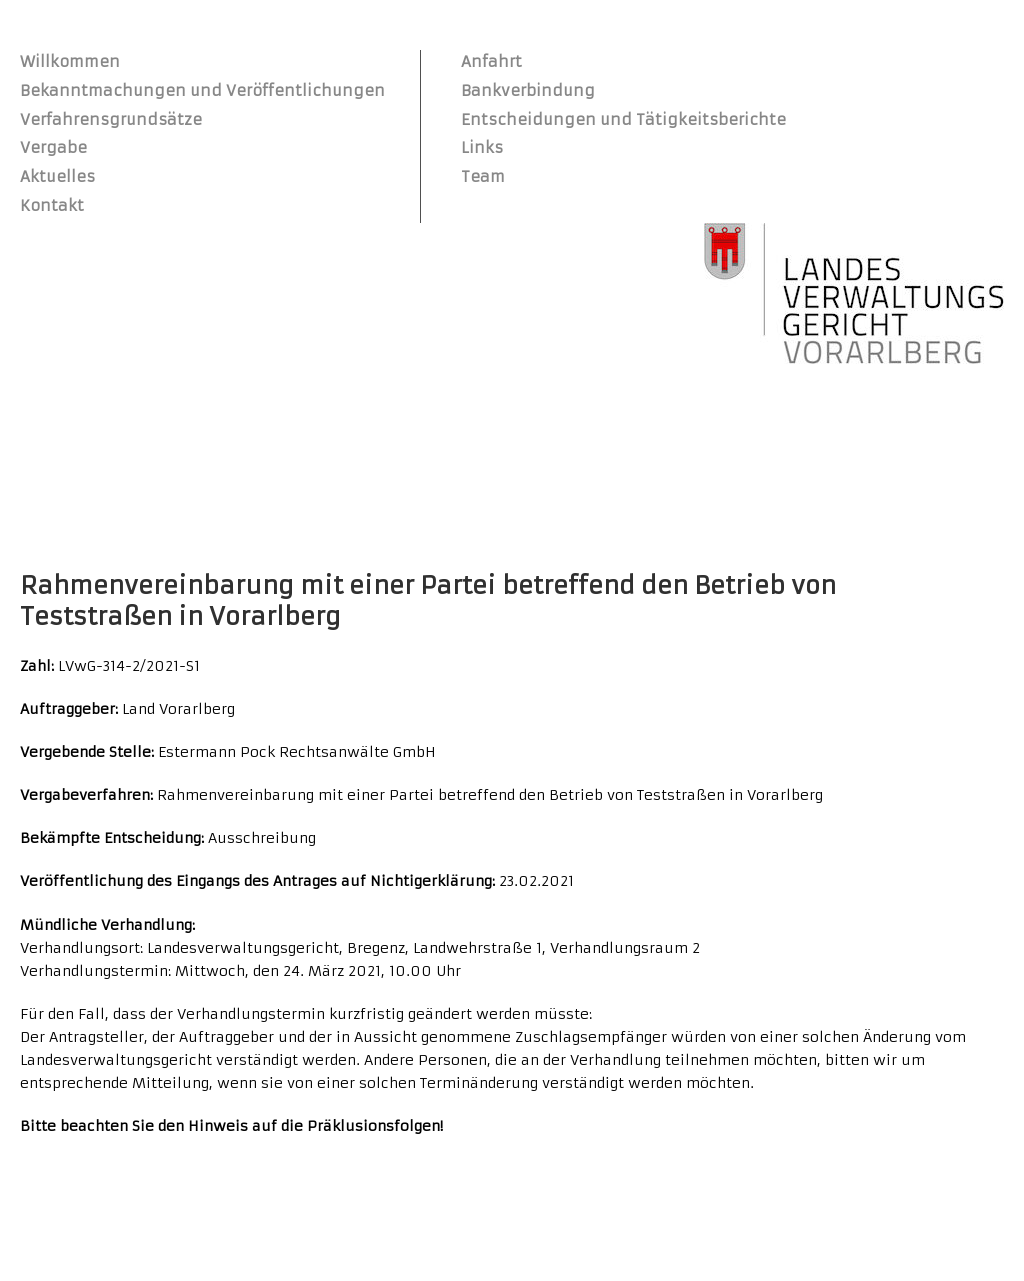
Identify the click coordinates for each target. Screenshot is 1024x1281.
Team (483, 176)
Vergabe (53, 147)
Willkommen (70, 61)
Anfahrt (491, 61)
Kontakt (52, 205)
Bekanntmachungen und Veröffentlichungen (202, 90)
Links (482, 147)
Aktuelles (57, 176)
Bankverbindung (528, 90)
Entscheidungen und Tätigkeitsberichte (623, 119)
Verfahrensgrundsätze (111, 119)
